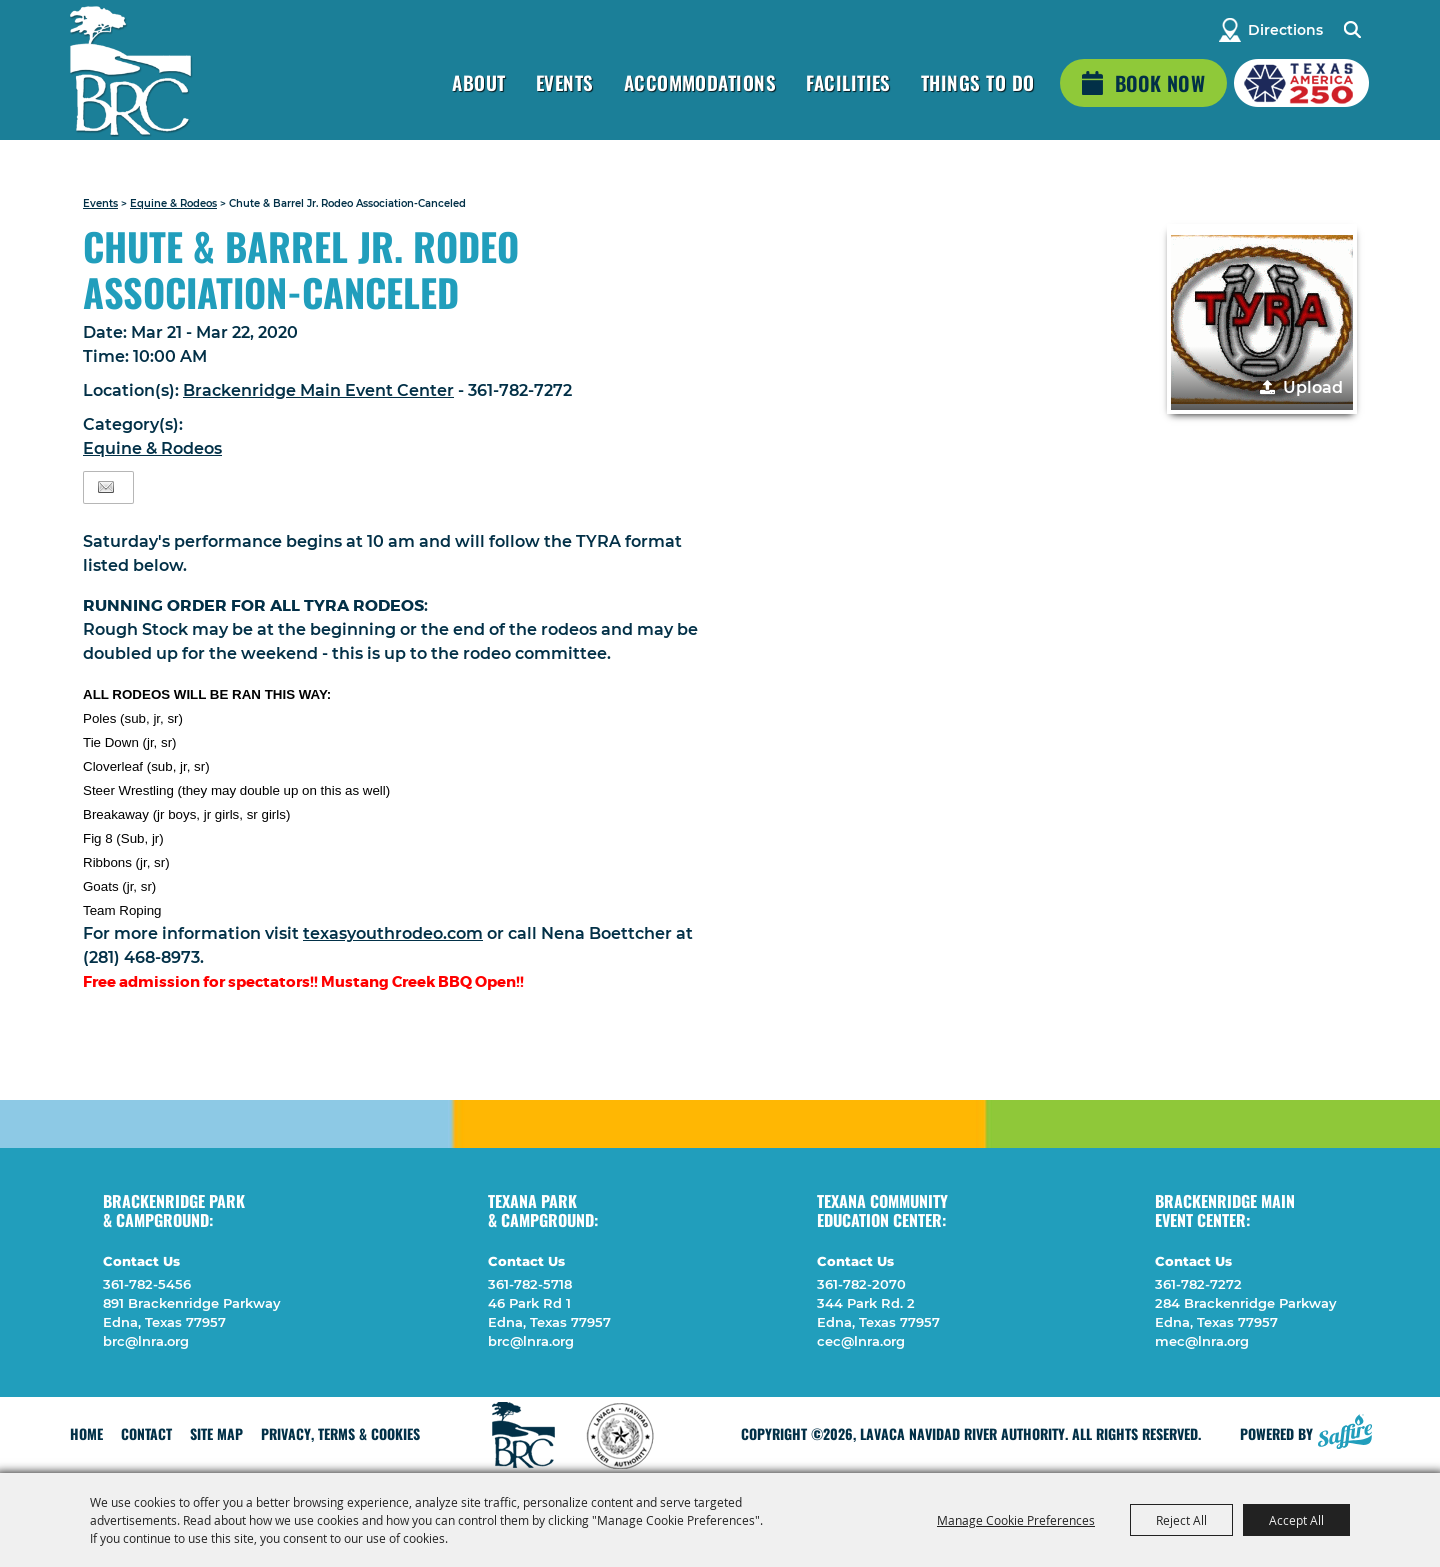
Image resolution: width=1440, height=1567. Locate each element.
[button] (1262, 319)
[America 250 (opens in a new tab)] (1301, 83)
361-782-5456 (147, 1284)
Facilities (848, 82)
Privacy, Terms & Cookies (340, 1433)
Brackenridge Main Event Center (318, 390)
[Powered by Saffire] (1345, 1429)
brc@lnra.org (146, 1341)
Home (86, 1433)
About (478, 82)
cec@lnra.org (861, 1341)
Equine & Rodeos (173, 203)
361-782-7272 (1198, 1284)
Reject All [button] (1181, 1520)
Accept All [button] (1296, 1520)
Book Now (1160, 83)
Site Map (216, 1433)
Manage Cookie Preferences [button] (1016, 1520)
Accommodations (700, 82)
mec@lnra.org (1202, 1341)
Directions (1285, 30)
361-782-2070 (861, 1284)
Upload (1313, 387)
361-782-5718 (530, 1284)
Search (1351, 30)
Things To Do (978, 82)
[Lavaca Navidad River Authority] (130, 70)
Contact (146, 1433)
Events (565, 82)
